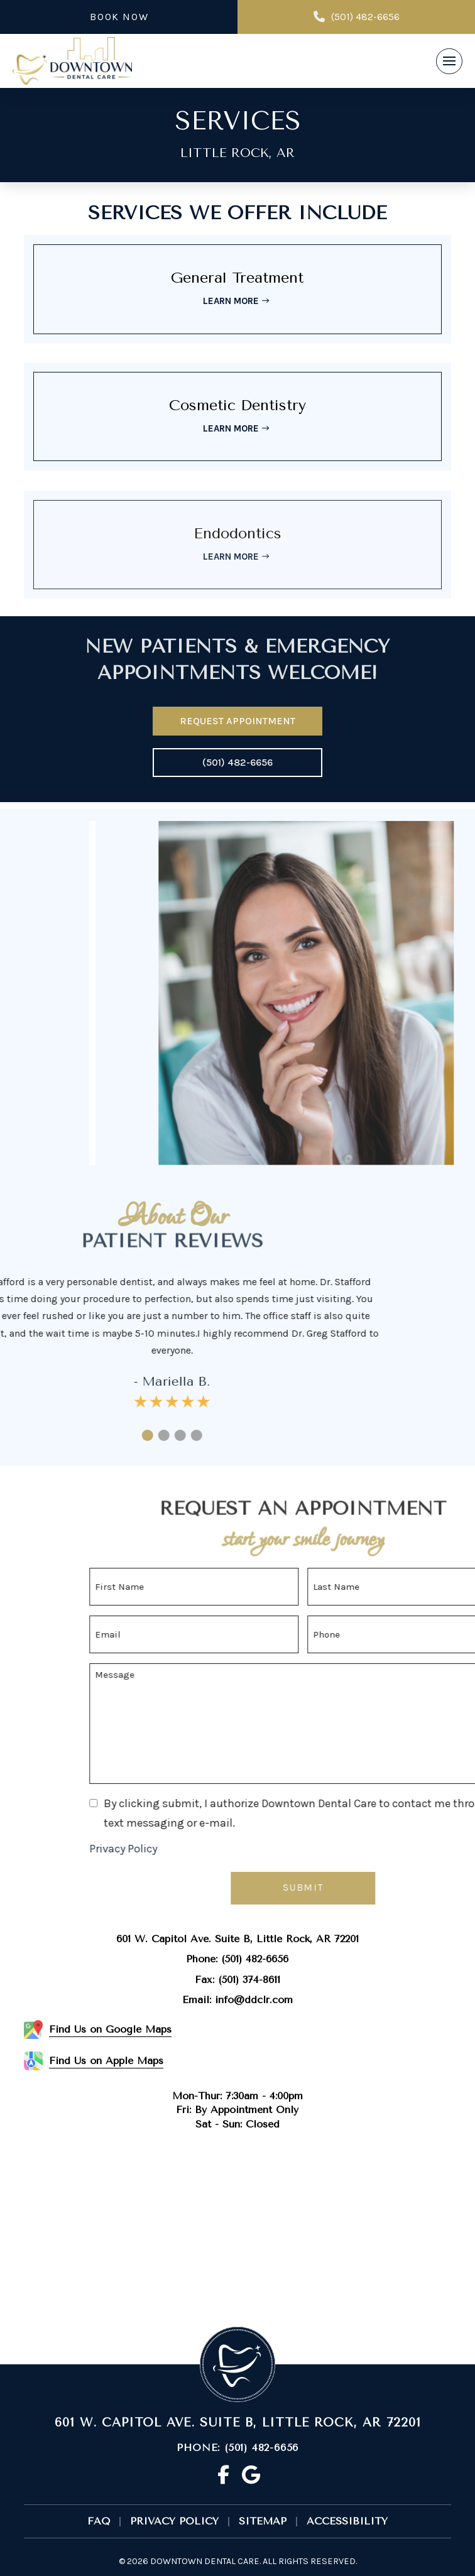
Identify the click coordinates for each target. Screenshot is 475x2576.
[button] (449, 61)
